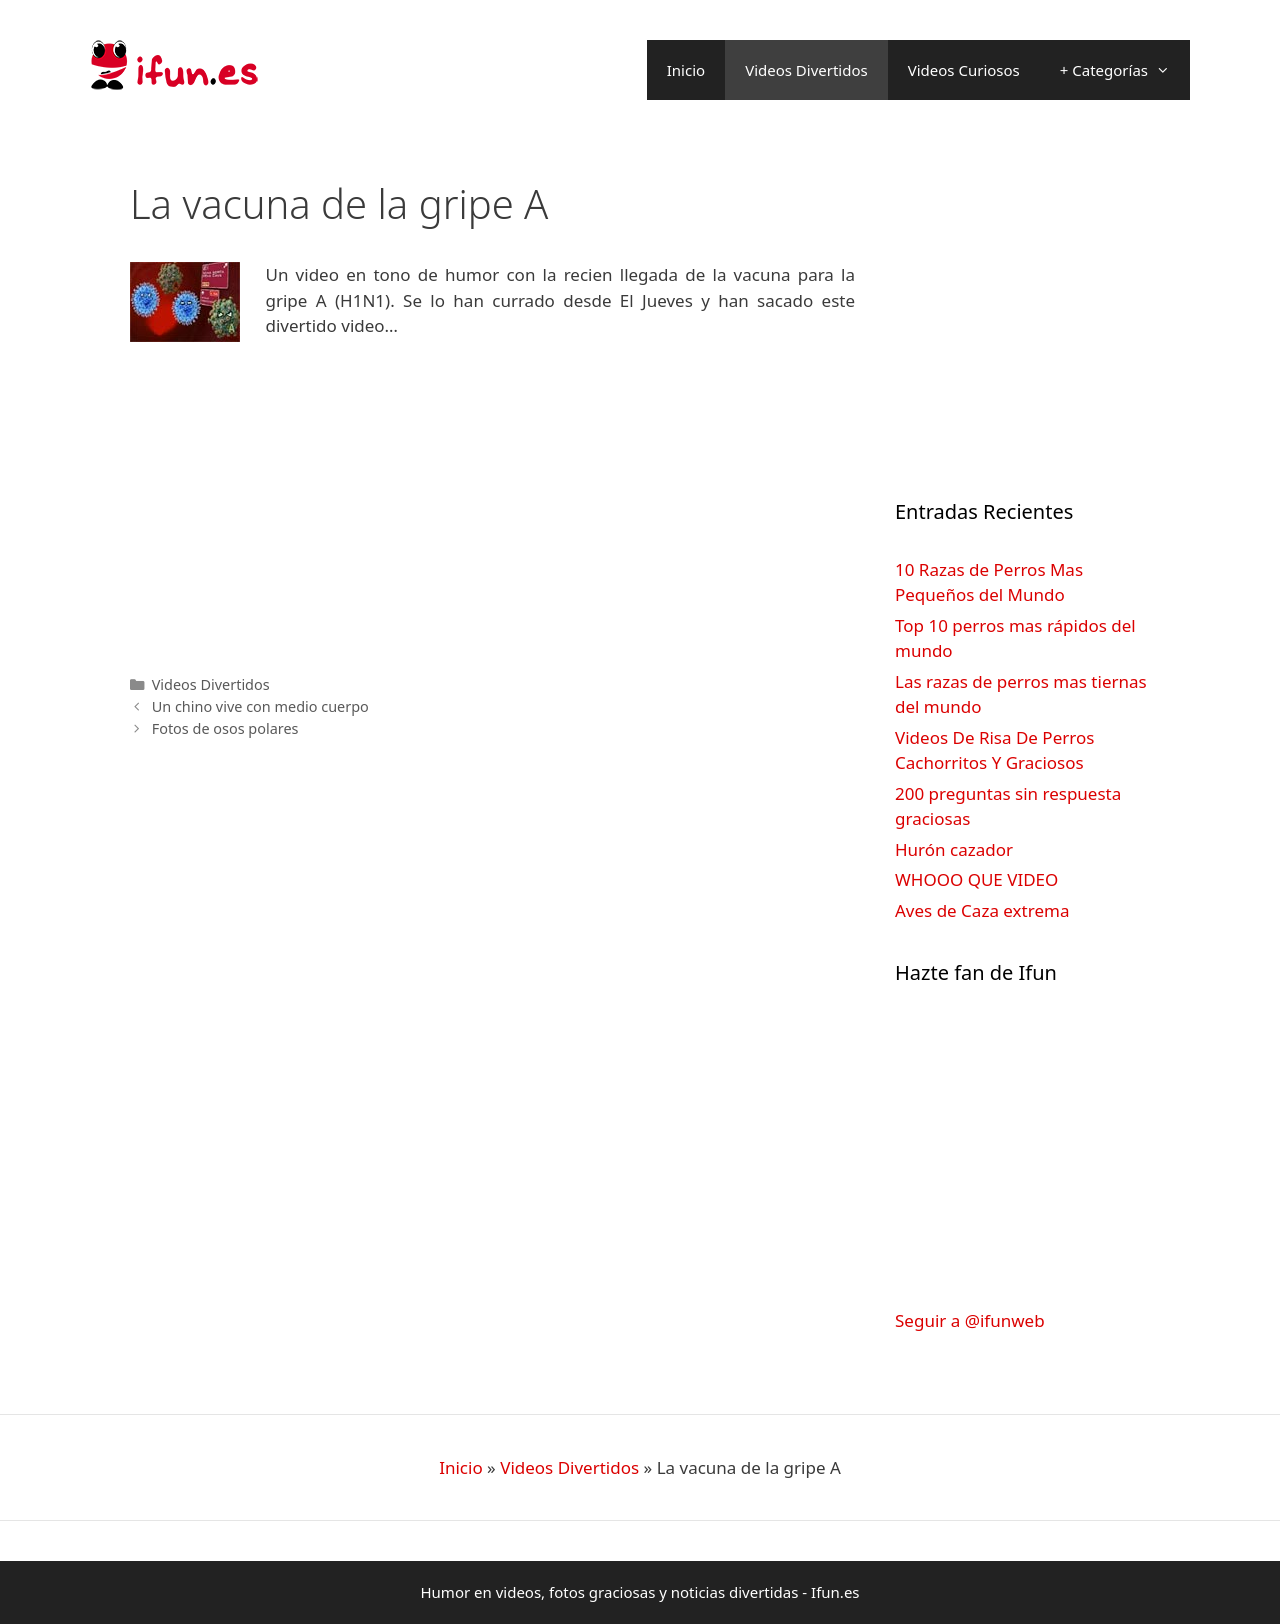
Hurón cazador (954, 849)
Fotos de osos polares (225, 728)
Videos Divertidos (806, 70)
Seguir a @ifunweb (970, 1320)
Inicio (686, 70)
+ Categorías (1125, 70)
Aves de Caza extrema (982, 910)
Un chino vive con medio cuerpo (260, 706)
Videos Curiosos (964, 70)
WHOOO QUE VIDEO (976, 879)
